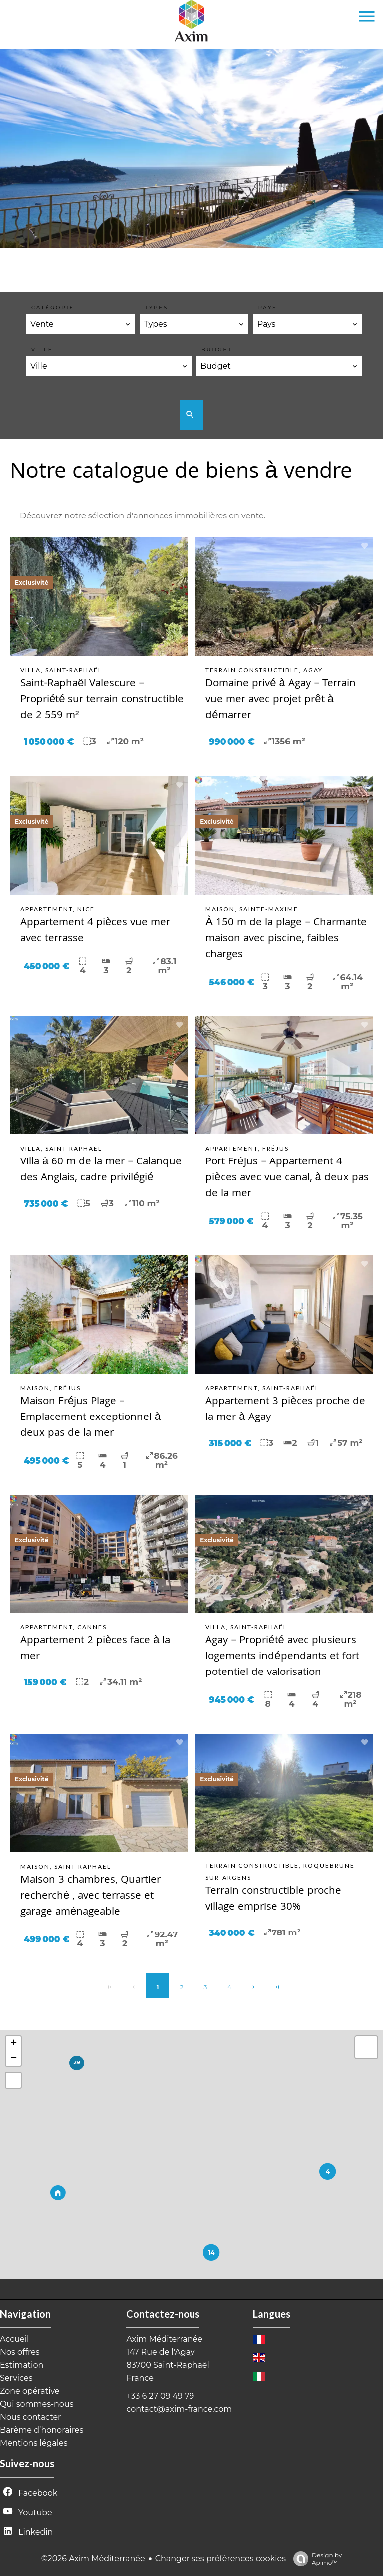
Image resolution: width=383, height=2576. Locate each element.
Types (156, 307)
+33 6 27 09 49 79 (160, 2396)
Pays (267, 307)
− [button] (13, 2058)
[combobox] (80, 324)
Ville (42, 349)
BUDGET (216, 349)
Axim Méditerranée (164, 2339)
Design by (315, 2558)
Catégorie (52, 307)
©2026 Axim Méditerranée (93, 2558)
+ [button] (13, 2043)
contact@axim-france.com (179, 2409)
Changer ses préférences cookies (220, 2558)
